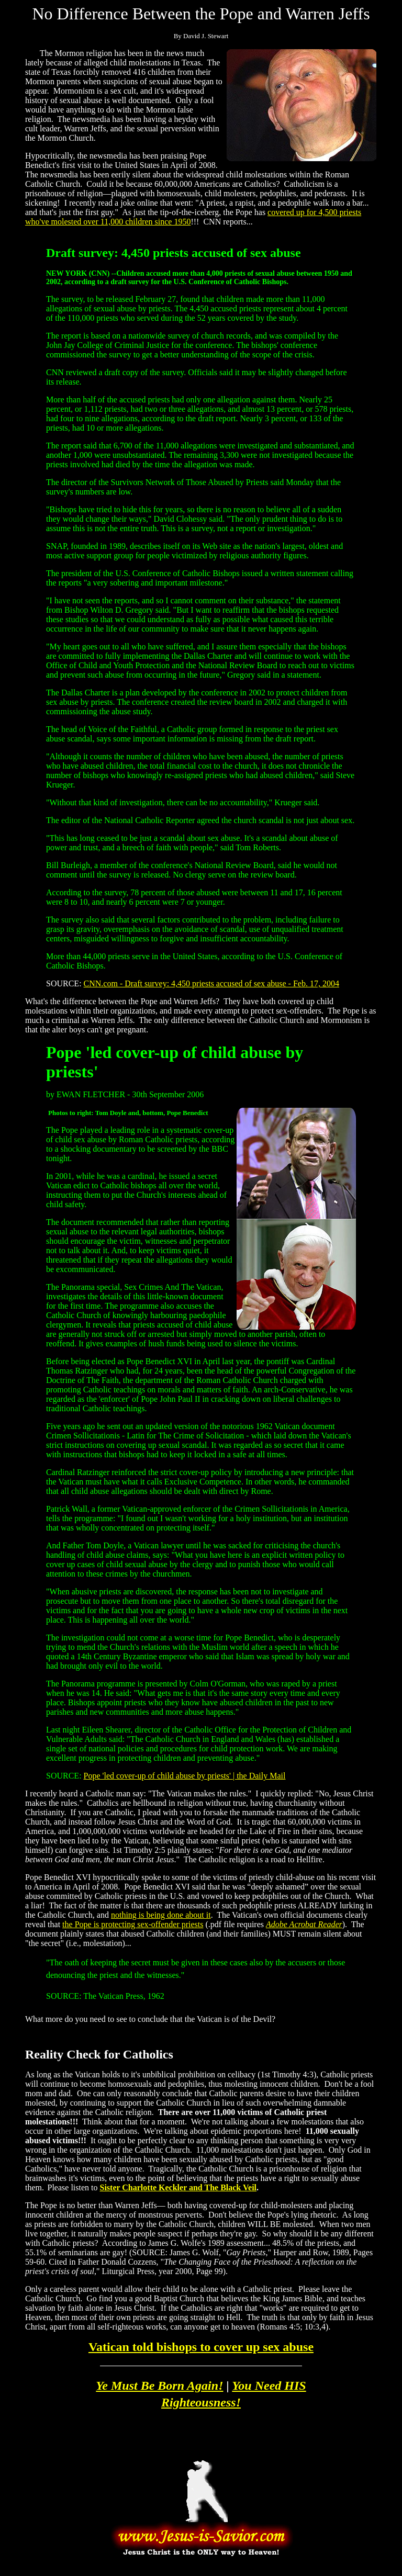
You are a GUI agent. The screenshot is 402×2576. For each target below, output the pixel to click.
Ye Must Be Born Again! (159, 2385)
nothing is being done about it (161, 1914)
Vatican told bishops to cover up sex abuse (201, 2347)
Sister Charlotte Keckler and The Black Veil (177, 2187)
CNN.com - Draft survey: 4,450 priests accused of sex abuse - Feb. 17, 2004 (211, 983)
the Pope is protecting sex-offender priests (132, 1924)
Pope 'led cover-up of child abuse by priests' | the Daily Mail (185, 1775)
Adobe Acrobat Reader (304, 1924)
